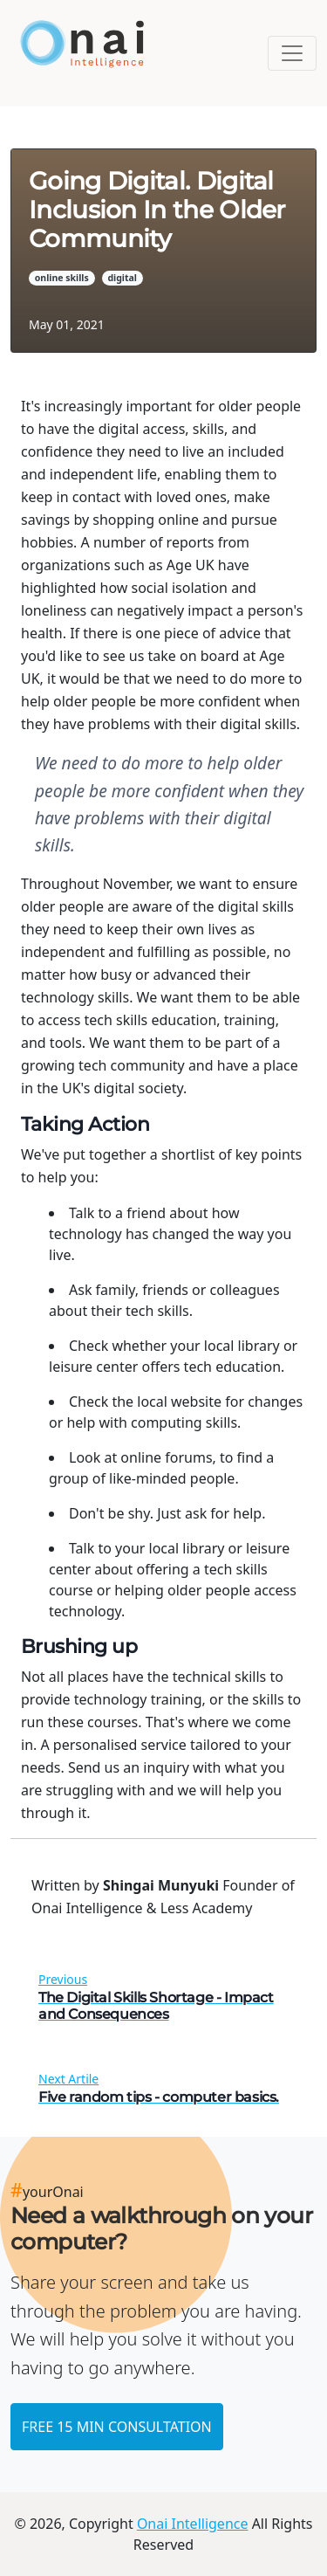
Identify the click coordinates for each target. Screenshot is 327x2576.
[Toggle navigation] (292, 53)
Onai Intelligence (193, 2523)
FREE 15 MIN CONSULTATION (117, 2426)
